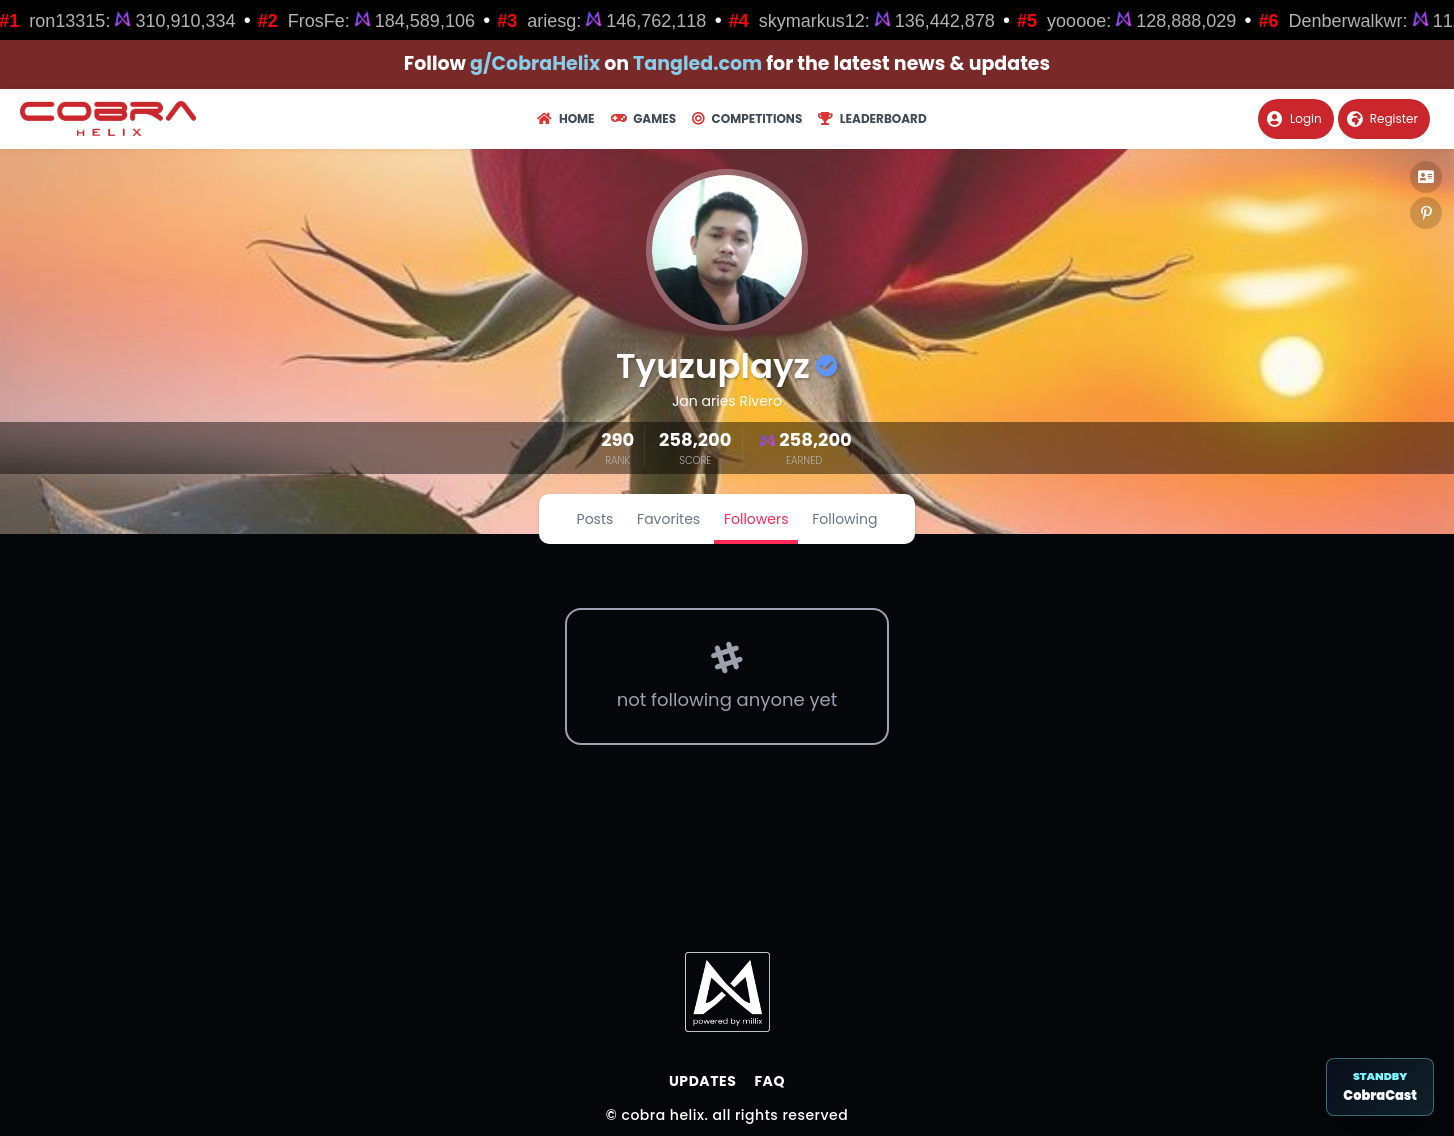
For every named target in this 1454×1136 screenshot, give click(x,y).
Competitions (747, 118)
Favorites (668, 519)
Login (1294, 118)
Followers (756, 519)
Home (565, 118)
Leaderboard (872, 118)
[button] (1426, 177)
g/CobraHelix (535, 63)
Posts (595, 519)
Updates (702, 1081)
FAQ (769, 1081)
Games (643, 118)
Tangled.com (697, 63)
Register (1382, 118)
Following (844, 519)
